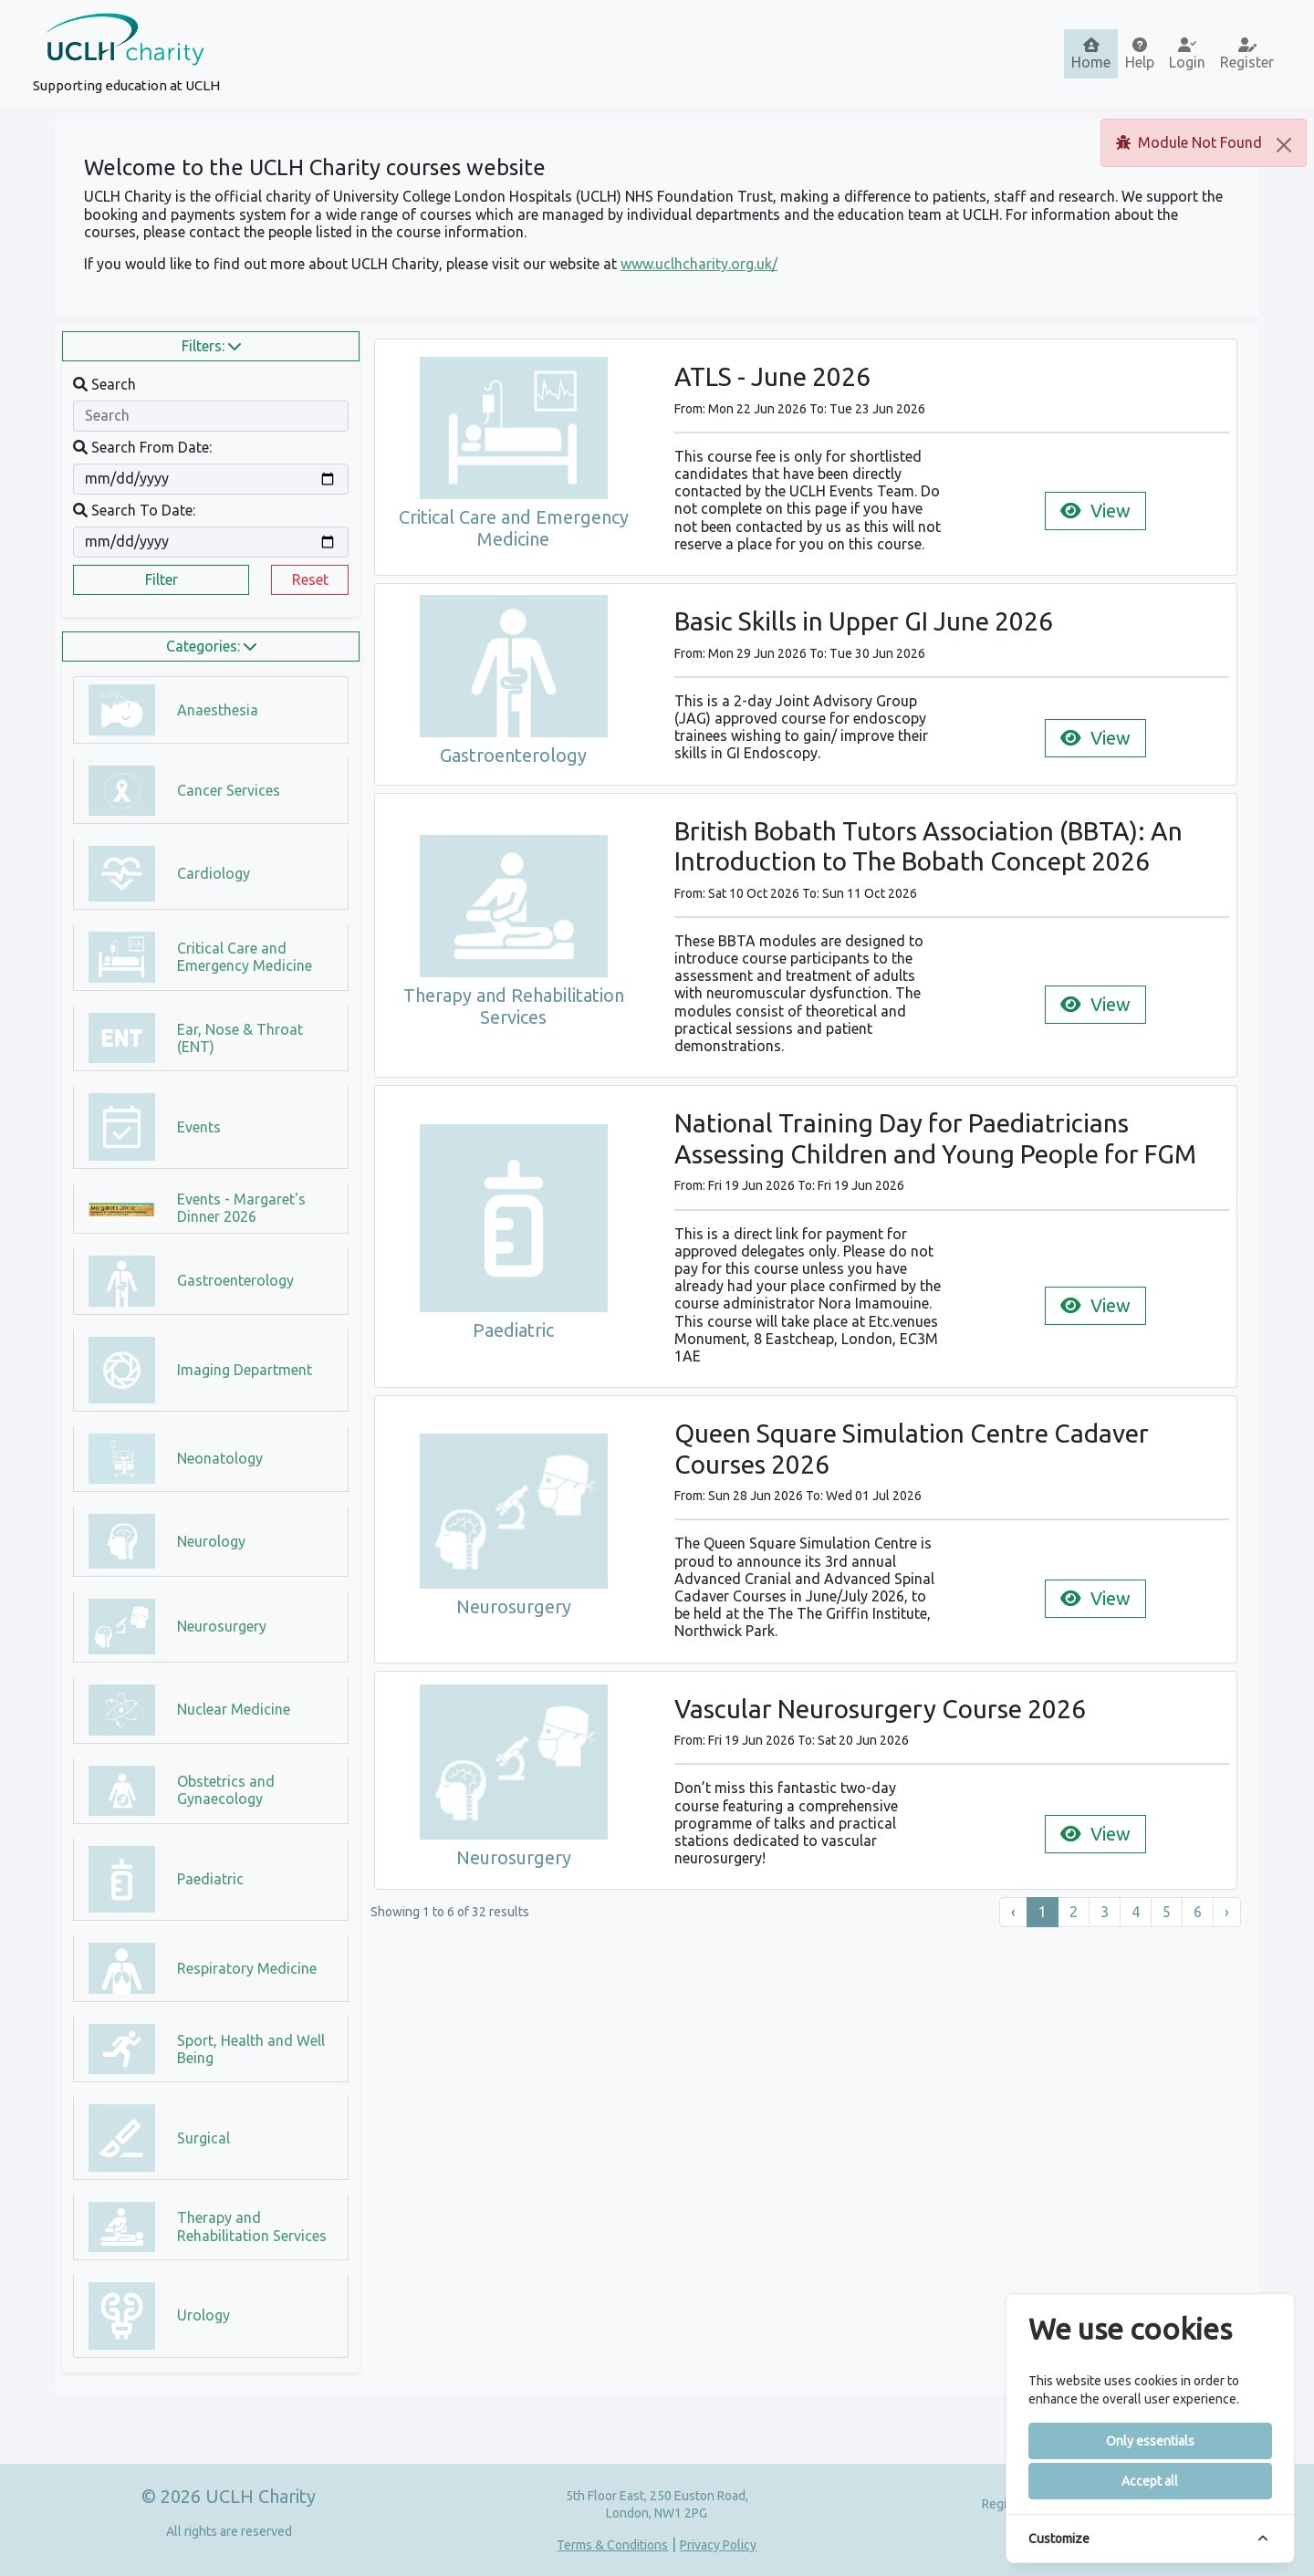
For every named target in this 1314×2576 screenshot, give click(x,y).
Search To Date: (134, 510)
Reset (310, 579)
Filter (161, 579)
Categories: (211, 646)
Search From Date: (142, 447)
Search (104, 384)
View (1095, 510)
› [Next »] (1227, 1911)
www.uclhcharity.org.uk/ (698, 264)
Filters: (211, 346)
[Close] (1284, 145)
